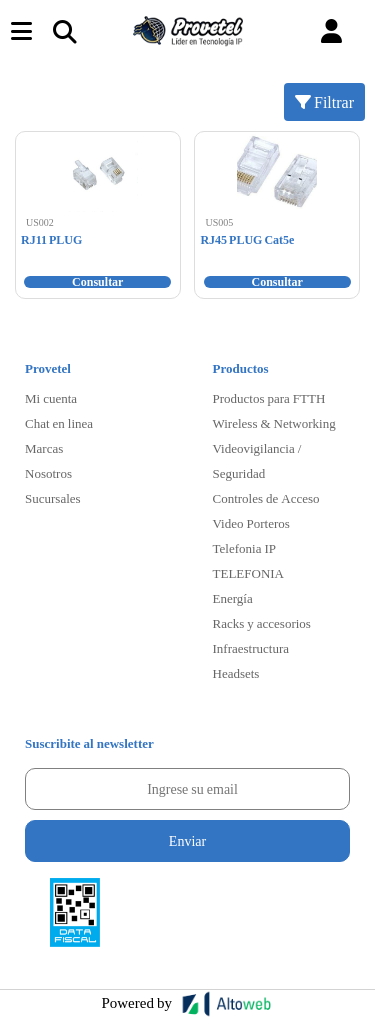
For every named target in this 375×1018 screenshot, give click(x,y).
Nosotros (48, 473)
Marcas (44, 448)
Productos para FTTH (269, 398)
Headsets (236, 673)
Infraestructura (251, 648)
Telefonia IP (244, 548)
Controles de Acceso (266, 498)
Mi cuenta (51, 398)
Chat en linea (59, 423)
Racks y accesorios (262, 623)
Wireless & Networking (274, 423)
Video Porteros (251, 523)
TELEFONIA (249, 573)
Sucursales (53, 498)
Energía (233, 598)
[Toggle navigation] (64, 31)
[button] (331, 31)
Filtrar (324, 101)
